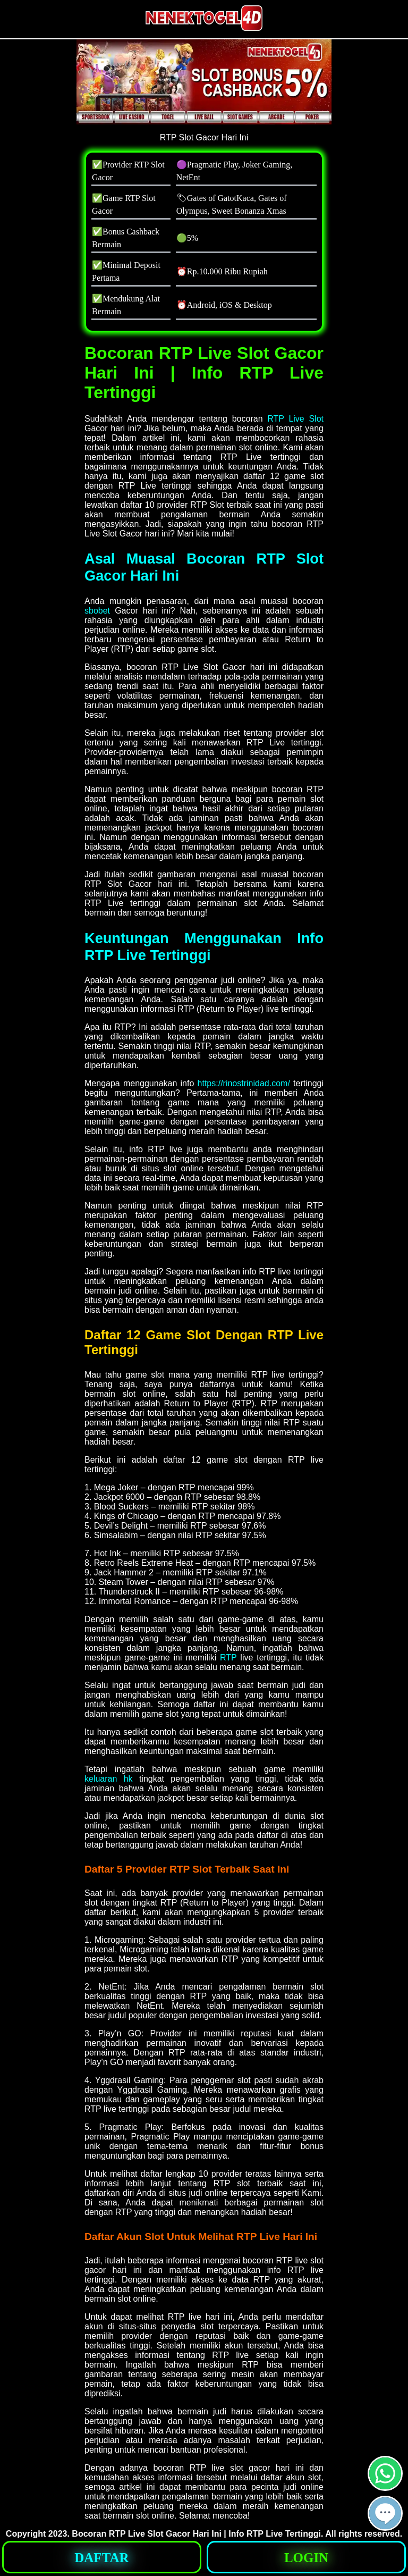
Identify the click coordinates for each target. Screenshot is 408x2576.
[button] (385, 2513)
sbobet (97, 610)
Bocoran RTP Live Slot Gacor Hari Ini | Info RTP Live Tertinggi (196, 2533)
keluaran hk (108, 1778)
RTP (228, 1657)
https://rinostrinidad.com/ (244, 1083)
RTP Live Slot (295, 418)
